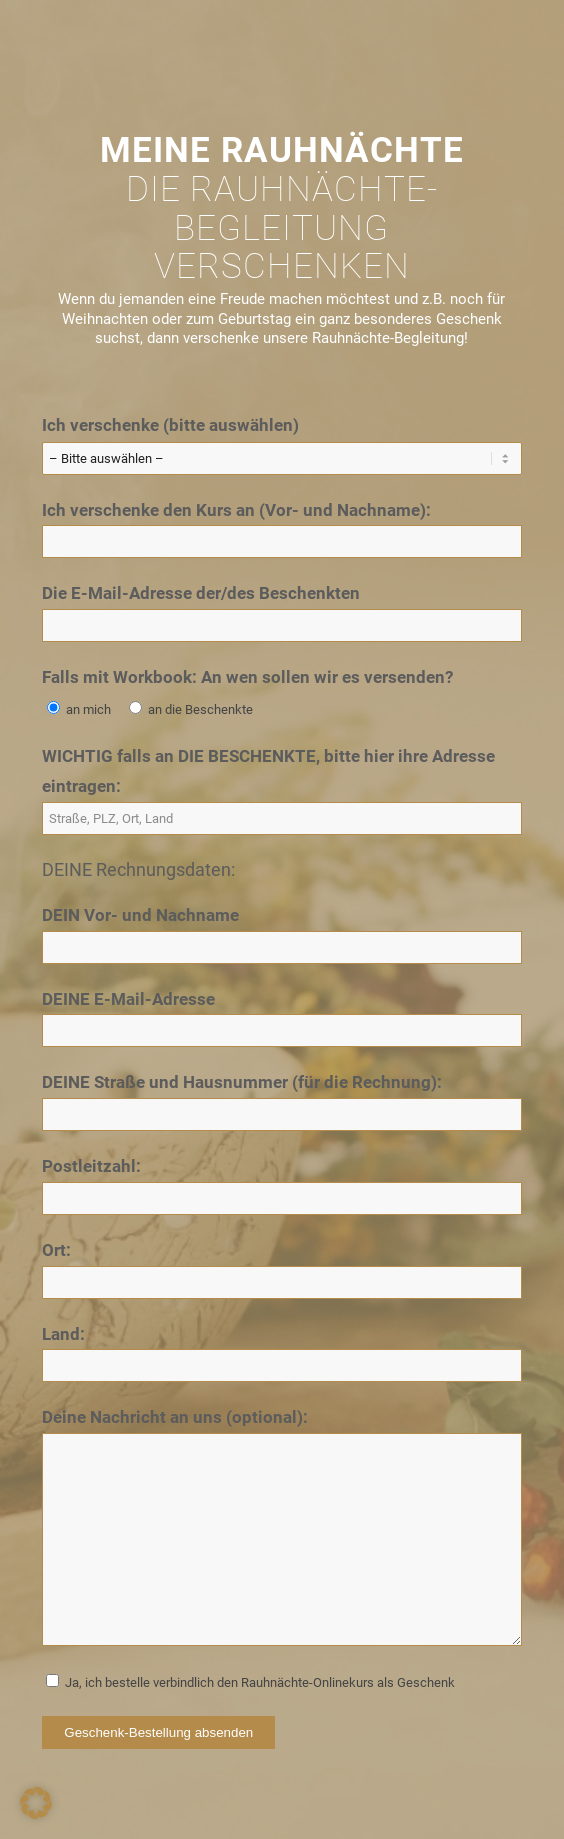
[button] (36, 1803)
